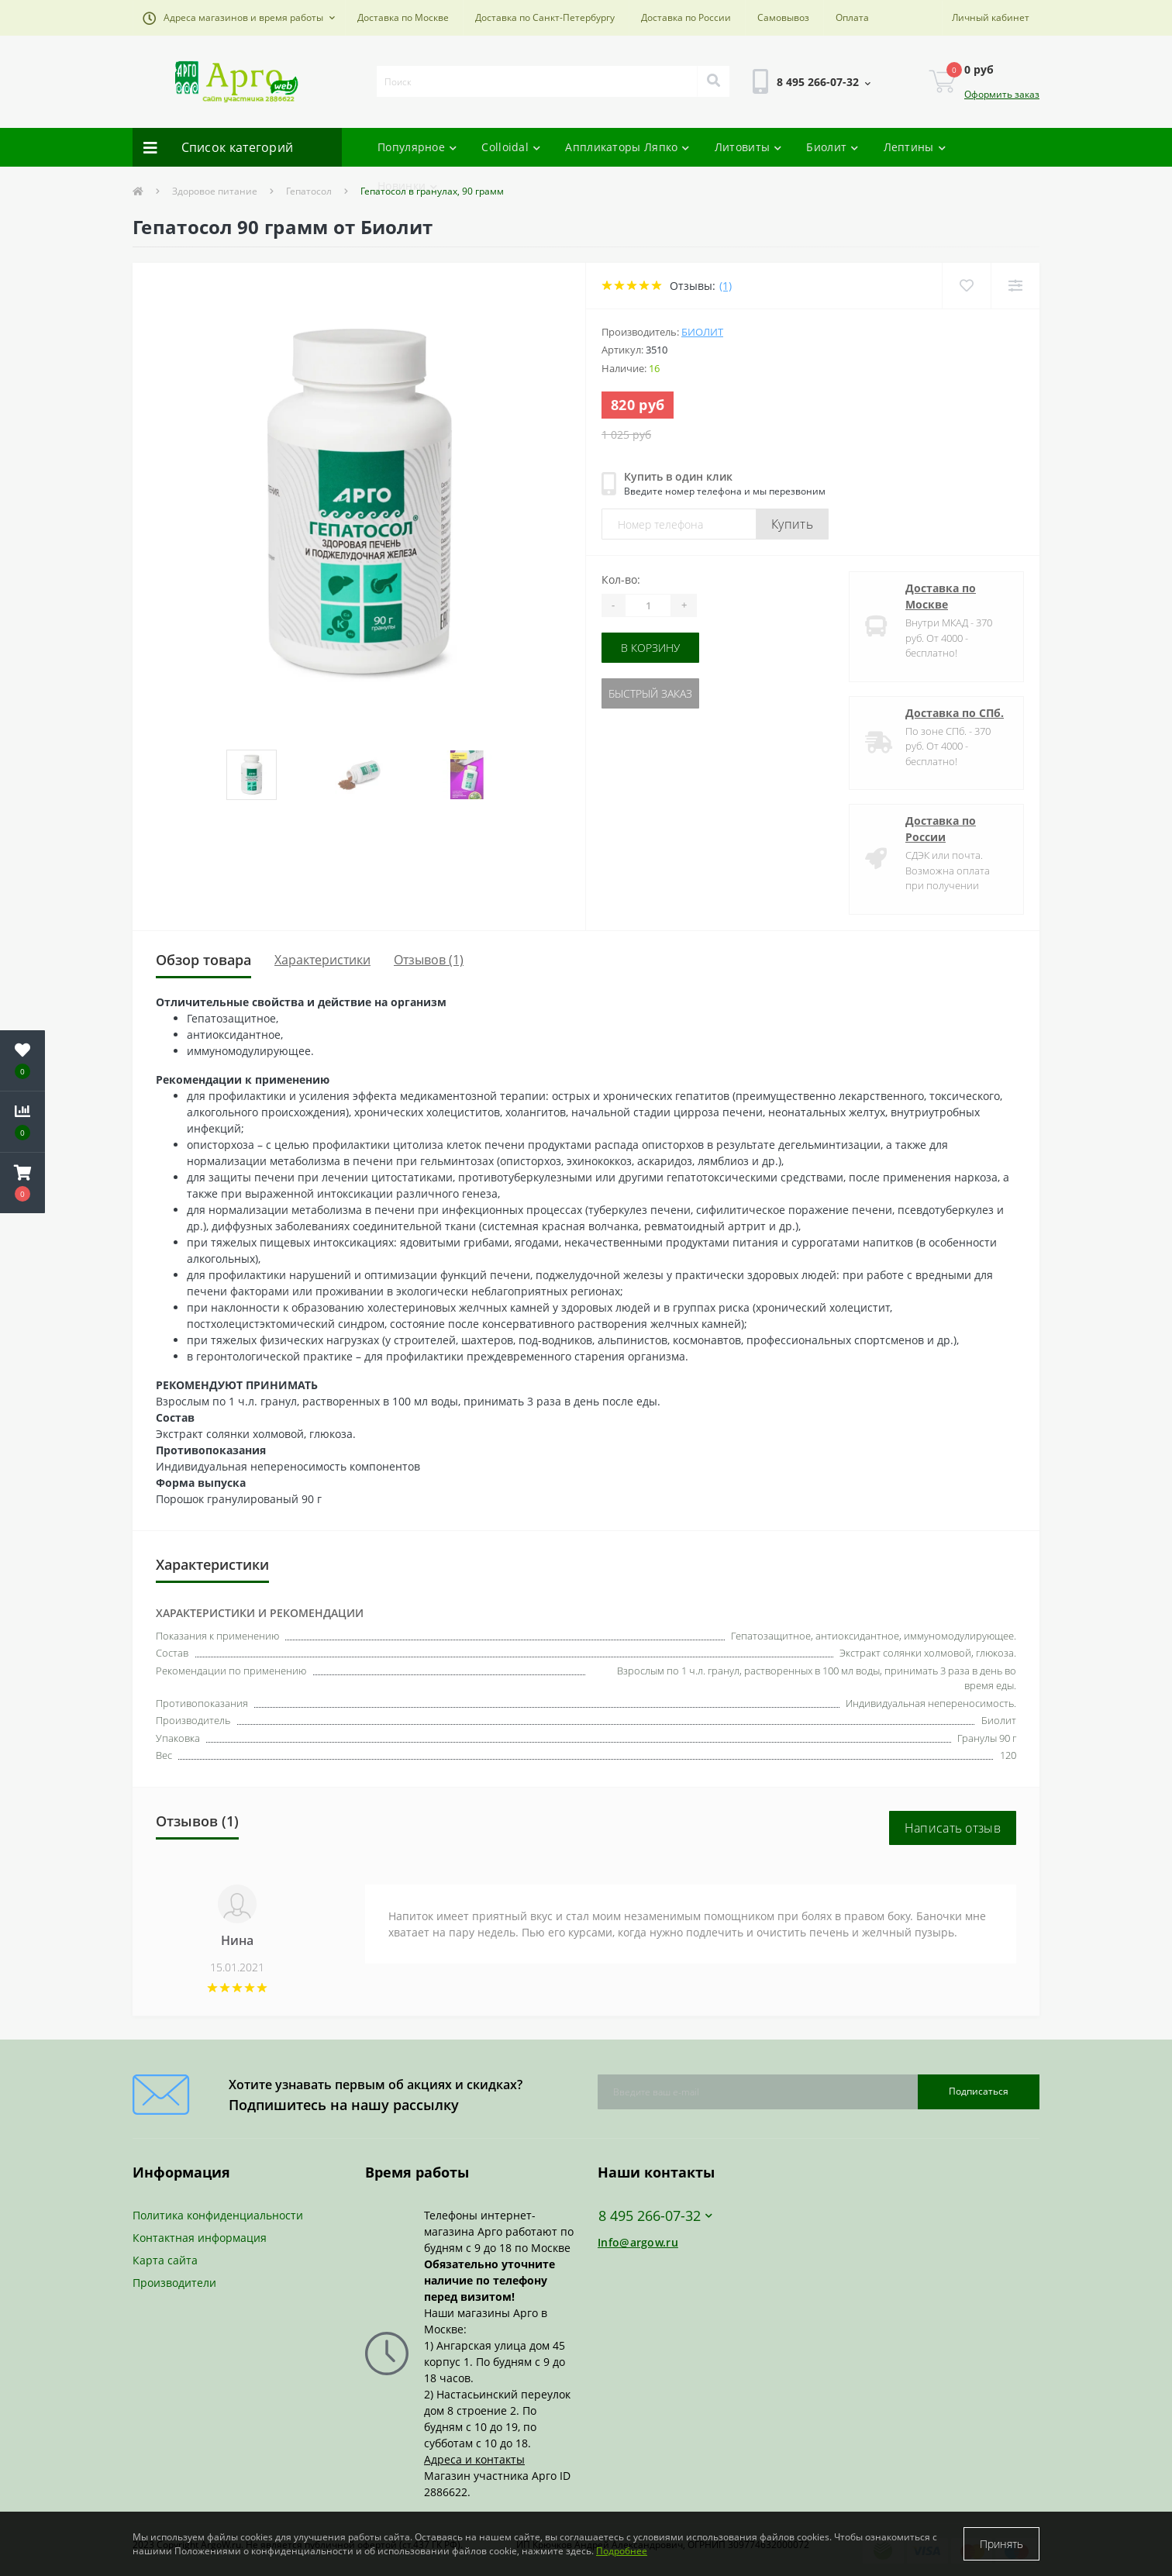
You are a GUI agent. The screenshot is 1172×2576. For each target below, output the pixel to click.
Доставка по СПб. (954, 712)
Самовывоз (783, 17)
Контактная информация (200, 2237)
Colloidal (510, 147)
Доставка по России (686, 17)
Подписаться (978, 2091)
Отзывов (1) (429, 959)
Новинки (407, 185)
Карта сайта (165, 2260)
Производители (174, 2282)
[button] (239, 18)
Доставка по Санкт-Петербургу (545, 17)
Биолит (832, 147)
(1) (725, 285)
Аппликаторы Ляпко (627, 147)
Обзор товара (203, 959)
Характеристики (322, 959)
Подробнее (621, 2550)
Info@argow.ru (638, 2242)
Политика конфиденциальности (218, 2215)
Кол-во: (621, 579)
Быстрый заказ (650, 693)
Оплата (852, 17)
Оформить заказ (1001, 94)
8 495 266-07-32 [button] (655, 2216)
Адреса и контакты (474, 2459)
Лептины (915, 147)
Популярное (417, 147)
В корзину (650, 647)
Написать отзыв (953, 1827)
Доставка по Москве (403, 17)
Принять (1001, 2543)
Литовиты (748, 147)
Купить (792, 524)
